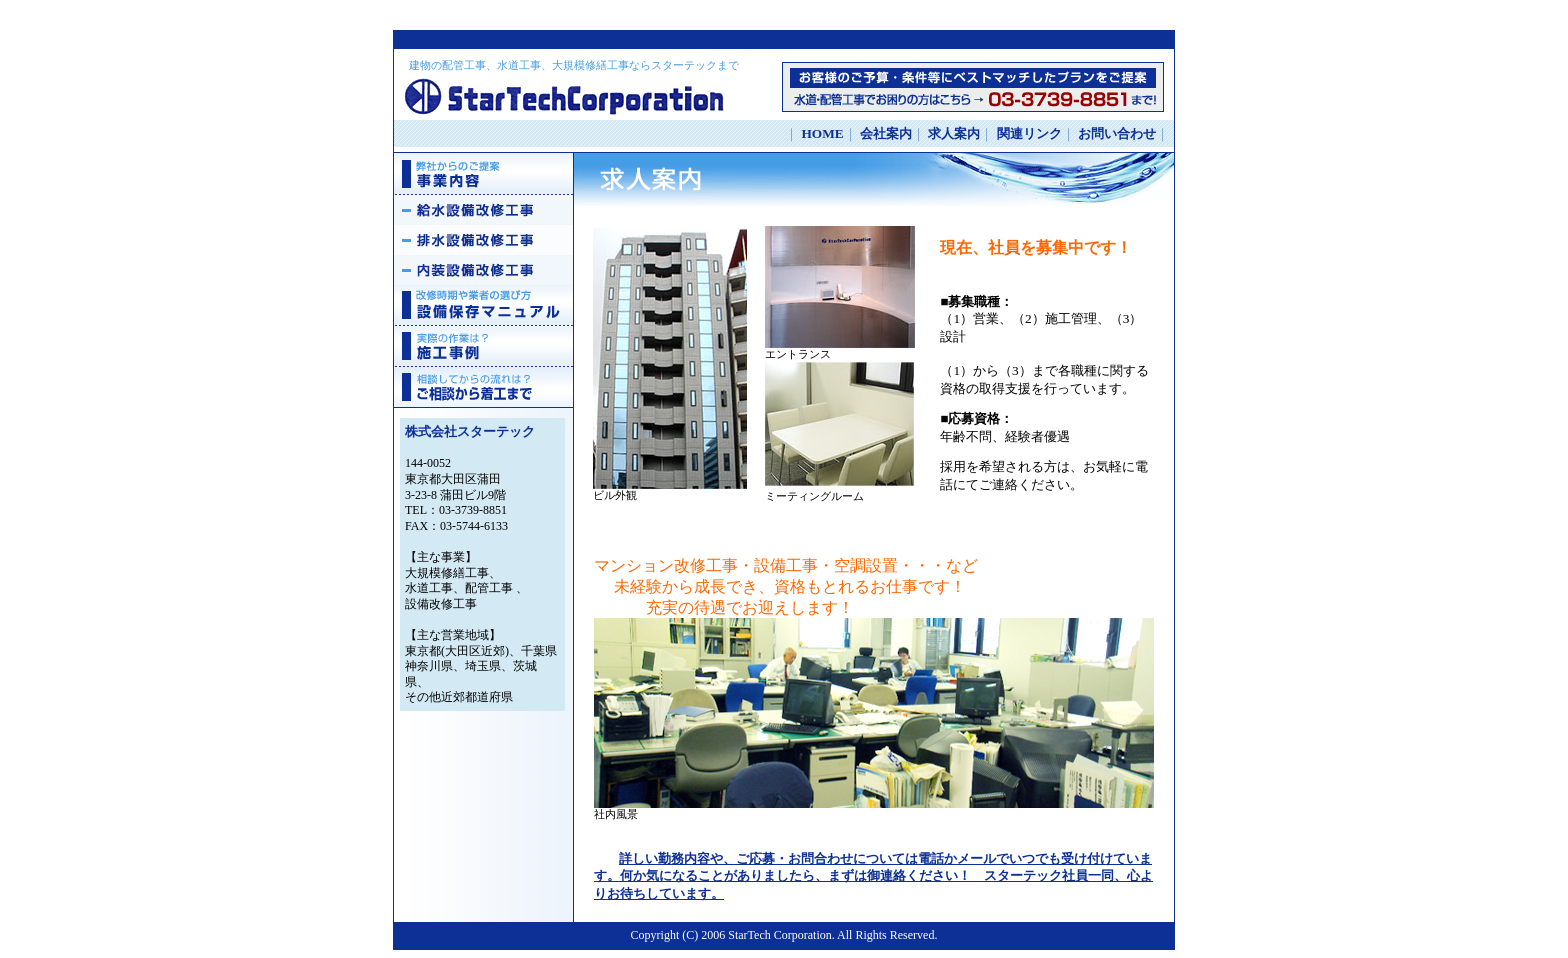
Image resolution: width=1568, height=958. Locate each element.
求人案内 (954, 133)
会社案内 (886, 133)
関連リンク (1029, 133)
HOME (822, 133)
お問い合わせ (1117, 133)
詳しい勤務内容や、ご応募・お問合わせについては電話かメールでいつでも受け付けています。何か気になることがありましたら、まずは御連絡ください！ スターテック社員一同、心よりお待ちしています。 (873, 876)
